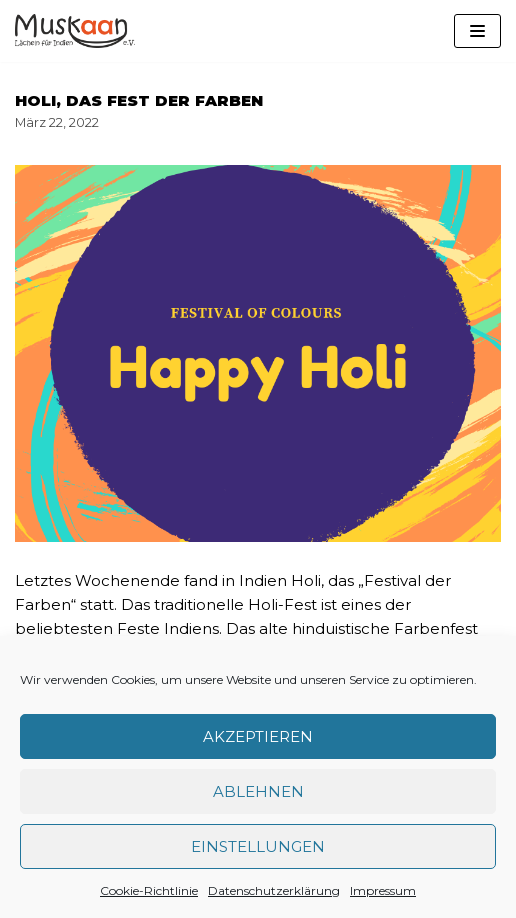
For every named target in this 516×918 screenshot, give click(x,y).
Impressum (383, 890)
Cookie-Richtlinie (149, 890)
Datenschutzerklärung (274, 890)
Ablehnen (258, 791)
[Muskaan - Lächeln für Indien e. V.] (75, 31)
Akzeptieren (258, 736)
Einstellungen (258, 846)
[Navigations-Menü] (477, 31)
